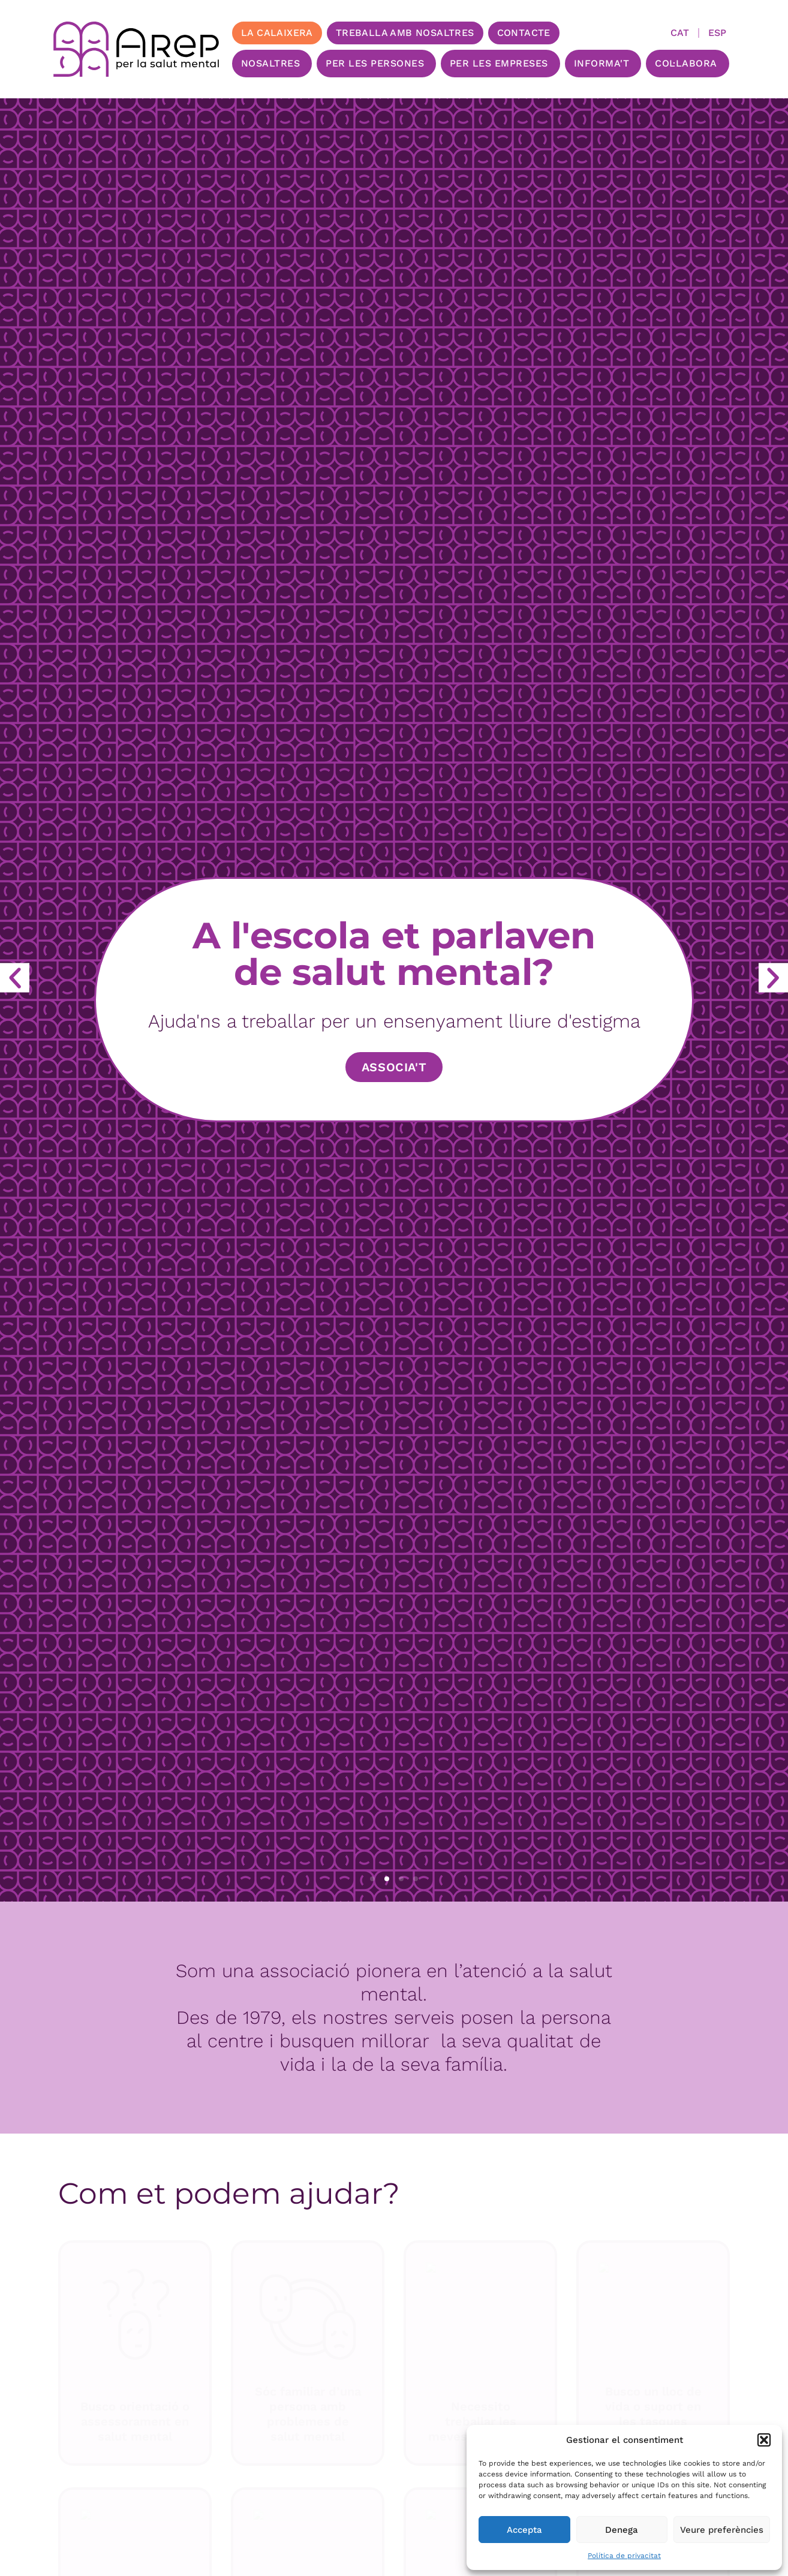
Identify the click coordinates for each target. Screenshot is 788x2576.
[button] (764, 2440)
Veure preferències (721, 2529)
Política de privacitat (624, 2555)
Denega (621, 2529)
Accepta (524, 2529)
